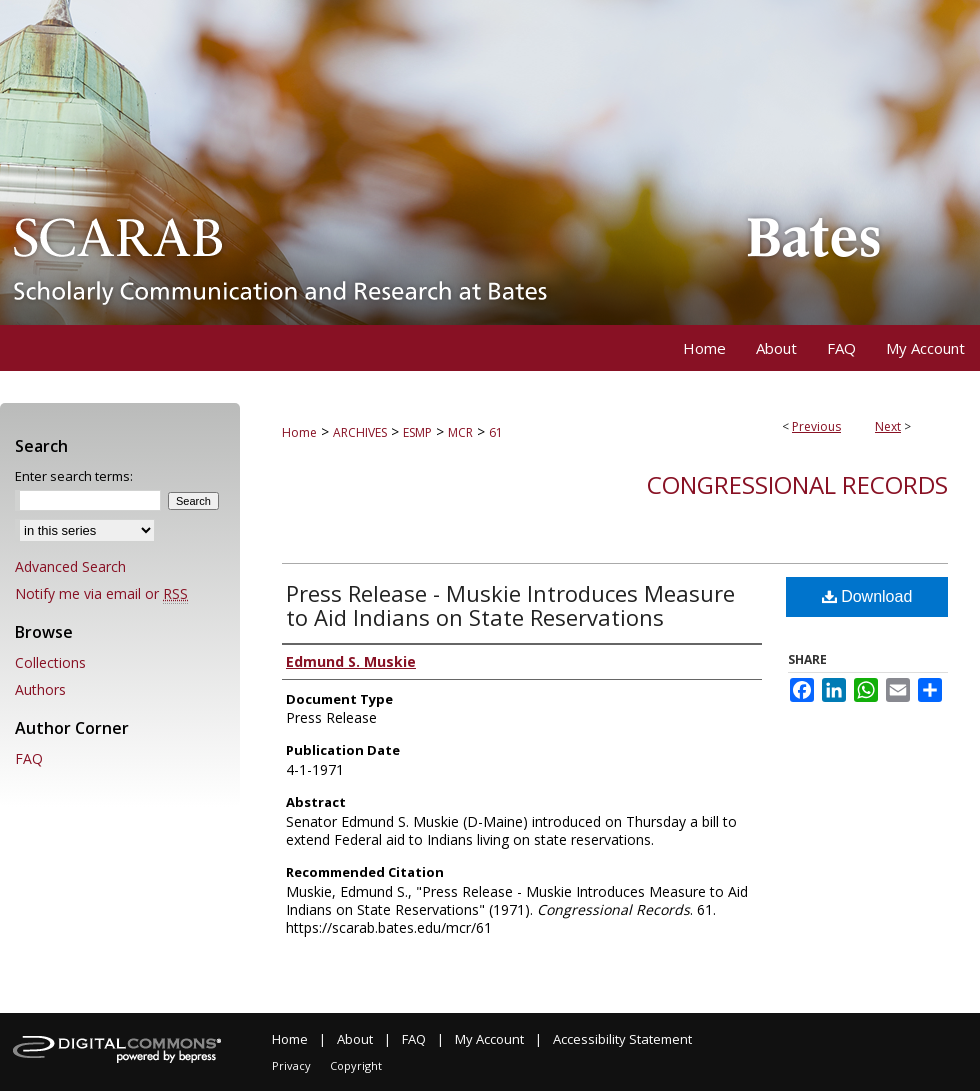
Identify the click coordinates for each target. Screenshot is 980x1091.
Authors (40, 689)
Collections (50, 662)
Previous (816, 426)
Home (299, 432)
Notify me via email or (101, 593)
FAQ (29, 758)
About (355, 1039)
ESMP (417, 432)
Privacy (291, 1065)
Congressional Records (797, 484)
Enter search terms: (74, 476)
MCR (460, 432)
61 (496, 432)
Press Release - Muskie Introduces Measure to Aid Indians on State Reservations (510, 605)
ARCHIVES (360, 432)
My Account (489, 1039)
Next (888, 426)
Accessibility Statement (622, 1039)
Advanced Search (70, 566)
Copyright (356, 1065)
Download (867, 596)
